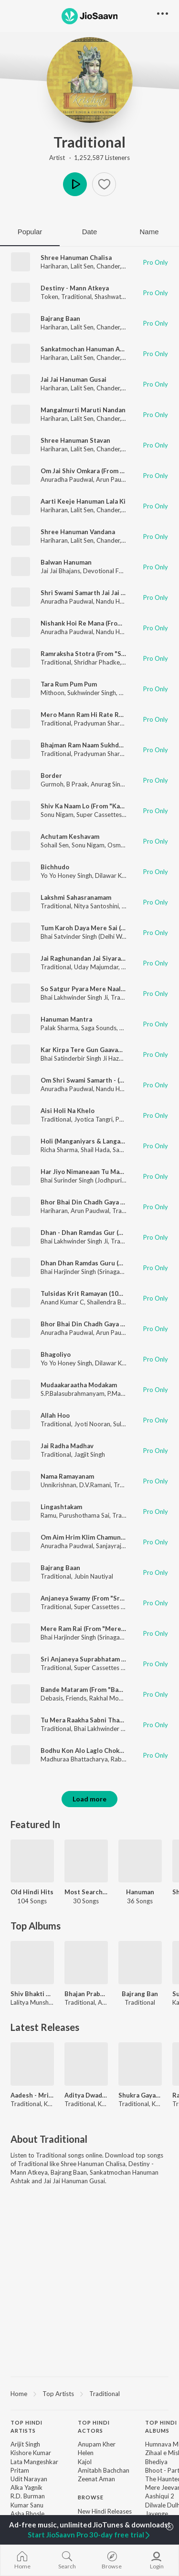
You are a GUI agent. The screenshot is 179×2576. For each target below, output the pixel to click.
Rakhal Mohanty (111, 1698)
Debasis (52, 1698)
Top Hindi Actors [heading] (94, 2426)
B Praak (77, 784)
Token (49, 296)
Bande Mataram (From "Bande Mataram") (102, 1689)
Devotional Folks (106, 571)
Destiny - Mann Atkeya (75, 288)
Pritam (20, 2470)
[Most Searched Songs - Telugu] (86, 1861)
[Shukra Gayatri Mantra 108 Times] (140, 2064)
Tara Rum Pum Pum (69, 684)
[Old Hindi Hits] (32, 1861)
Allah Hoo (55, 1415)
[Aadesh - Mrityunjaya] (32, 2064)
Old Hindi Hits (32, 1892)
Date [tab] (89, 232)
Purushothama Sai (84, 1515)
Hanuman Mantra (66, 1019)
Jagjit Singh (89, 1454)
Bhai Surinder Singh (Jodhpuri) (82, 1180)
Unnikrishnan (58, 1485)
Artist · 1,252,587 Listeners (89, 157)
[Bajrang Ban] (140, 1962)
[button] (104, 184)
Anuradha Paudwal (67, 479)
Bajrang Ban (140, 1994)
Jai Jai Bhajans (60, 571)
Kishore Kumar (31, 2453)
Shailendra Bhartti (112, 1302)
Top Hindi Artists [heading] (26, 2426)
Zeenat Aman (96, 2479)
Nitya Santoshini (96, 906)
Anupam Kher (97, 2444)
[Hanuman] (140, 1861)
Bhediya (156, 2462)
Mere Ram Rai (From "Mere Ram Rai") (96, 1628)
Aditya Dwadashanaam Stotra (86, 2095)
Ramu (48, 1515)
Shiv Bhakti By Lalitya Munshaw (32, 1994)
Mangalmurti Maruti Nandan (83, 410)
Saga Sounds (98, 1028)
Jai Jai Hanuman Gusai (73, 379)
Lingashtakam (61, 1507)
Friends (76, 1698)
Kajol (85, 2462)
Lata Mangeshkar (34, 2462)
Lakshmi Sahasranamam (76, 897)
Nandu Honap (115, 601)
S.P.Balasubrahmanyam (73, 1393)
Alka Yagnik (26, 2487)
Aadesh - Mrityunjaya (32, 2095)
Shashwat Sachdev (120, 296)
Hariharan (54, 266)
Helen (86, 2453)
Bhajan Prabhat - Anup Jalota (86, 1994)
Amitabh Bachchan (103, 2470)
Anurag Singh (109, 784)
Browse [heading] (91, 2497)
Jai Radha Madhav (67, 1446)
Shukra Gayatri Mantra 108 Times (140, 2095)
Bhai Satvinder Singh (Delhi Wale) (86, 936)
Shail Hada (95, 1150)
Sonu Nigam (57, 814)
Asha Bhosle (27, 2513)
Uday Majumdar (96, 967)
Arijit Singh (25, 2444)
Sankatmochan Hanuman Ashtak (89, 349)
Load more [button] (89, 1799)
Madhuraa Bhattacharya (74, 1759)
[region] (89, 2393)
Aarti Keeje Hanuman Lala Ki (83, 501)
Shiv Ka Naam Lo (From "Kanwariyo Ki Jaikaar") (110, 806)
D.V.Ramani (95, 1485)
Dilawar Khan (113, 875)
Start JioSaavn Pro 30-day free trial (89, 2534)
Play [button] (75, 184)
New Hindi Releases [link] (105, 2511)
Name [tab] (148, 232)
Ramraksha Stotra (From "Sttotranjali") (99, 653)
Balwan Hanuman (66, 562)
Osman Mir (122, 845)
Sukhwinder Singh (91, 692)
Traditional (89, 141)
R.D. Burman (28, 2496)
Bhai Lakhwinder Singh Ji (74, 997)
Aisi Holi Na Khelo (68, 1110)
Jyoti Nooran (92, 1424)
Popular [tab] (30, 232)
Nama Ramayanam (67, 1476)
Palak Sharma (59, 1028)
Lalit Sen (82, 266)
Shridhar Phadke (97, 662)
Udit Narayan (29, 2479)
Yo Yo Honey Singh (66, 875)
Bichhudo (55, 867)
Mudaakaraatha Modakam (79, 1385)
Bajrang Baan (60, 318)
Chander (108, 266)
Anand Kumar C (62, 1302)
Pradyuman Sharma (101, 723)
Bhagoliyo (56, 1354)
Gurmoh (52, 784)
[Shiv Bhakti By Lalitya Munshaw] (32, 1962)
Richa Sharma (59, 1150)
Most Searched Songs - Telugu (86, 1892)
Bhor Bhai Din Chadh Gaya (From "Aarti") (101, 1202)
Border (51, 775)
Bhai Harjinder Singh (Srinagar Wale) (90, 1271)
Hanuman (140, 1892)
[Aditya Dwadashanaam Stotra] (86, 2064)
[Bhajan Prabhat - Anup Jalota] (86, 1962)
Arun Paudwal (115, 479)
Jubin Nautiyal (93, 1576)
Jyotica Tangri (93, 1119)
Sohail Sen (55, 845)
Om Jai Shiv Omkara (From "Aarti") (91, 471)
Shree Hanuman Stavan (75, 440)
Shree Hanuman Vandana (78, 532)
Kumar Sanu (27, 2505)
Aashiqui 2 (159, 2496)
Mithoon (52, 692)
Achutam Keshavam (70, 836)
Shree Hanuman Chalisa (76, 257)
